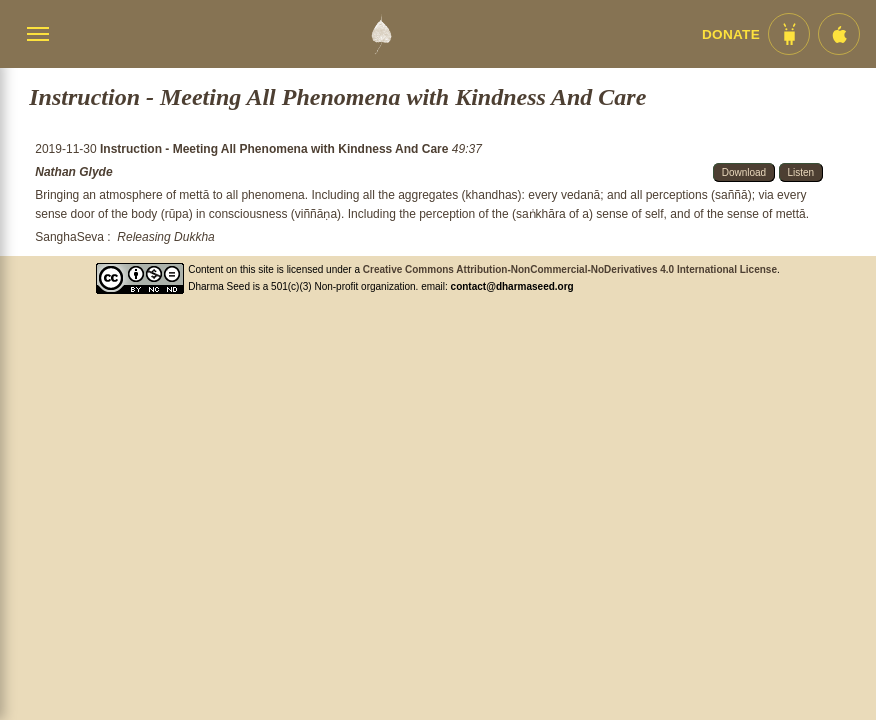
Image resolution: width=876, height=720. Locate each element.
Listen (801, 172)
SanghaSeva (69, 237)
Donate (731, 34)
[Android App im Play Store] (789, 34)
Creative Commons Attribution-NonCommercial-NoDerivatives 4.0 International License (570, 269)
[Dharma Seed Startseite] (381, 34)
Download (744, 172)
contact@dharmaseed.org (512, 286)
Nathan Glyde (73, 172)
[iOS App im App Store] (839, 34)
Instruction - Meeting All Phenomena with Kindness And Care (276, 149)
